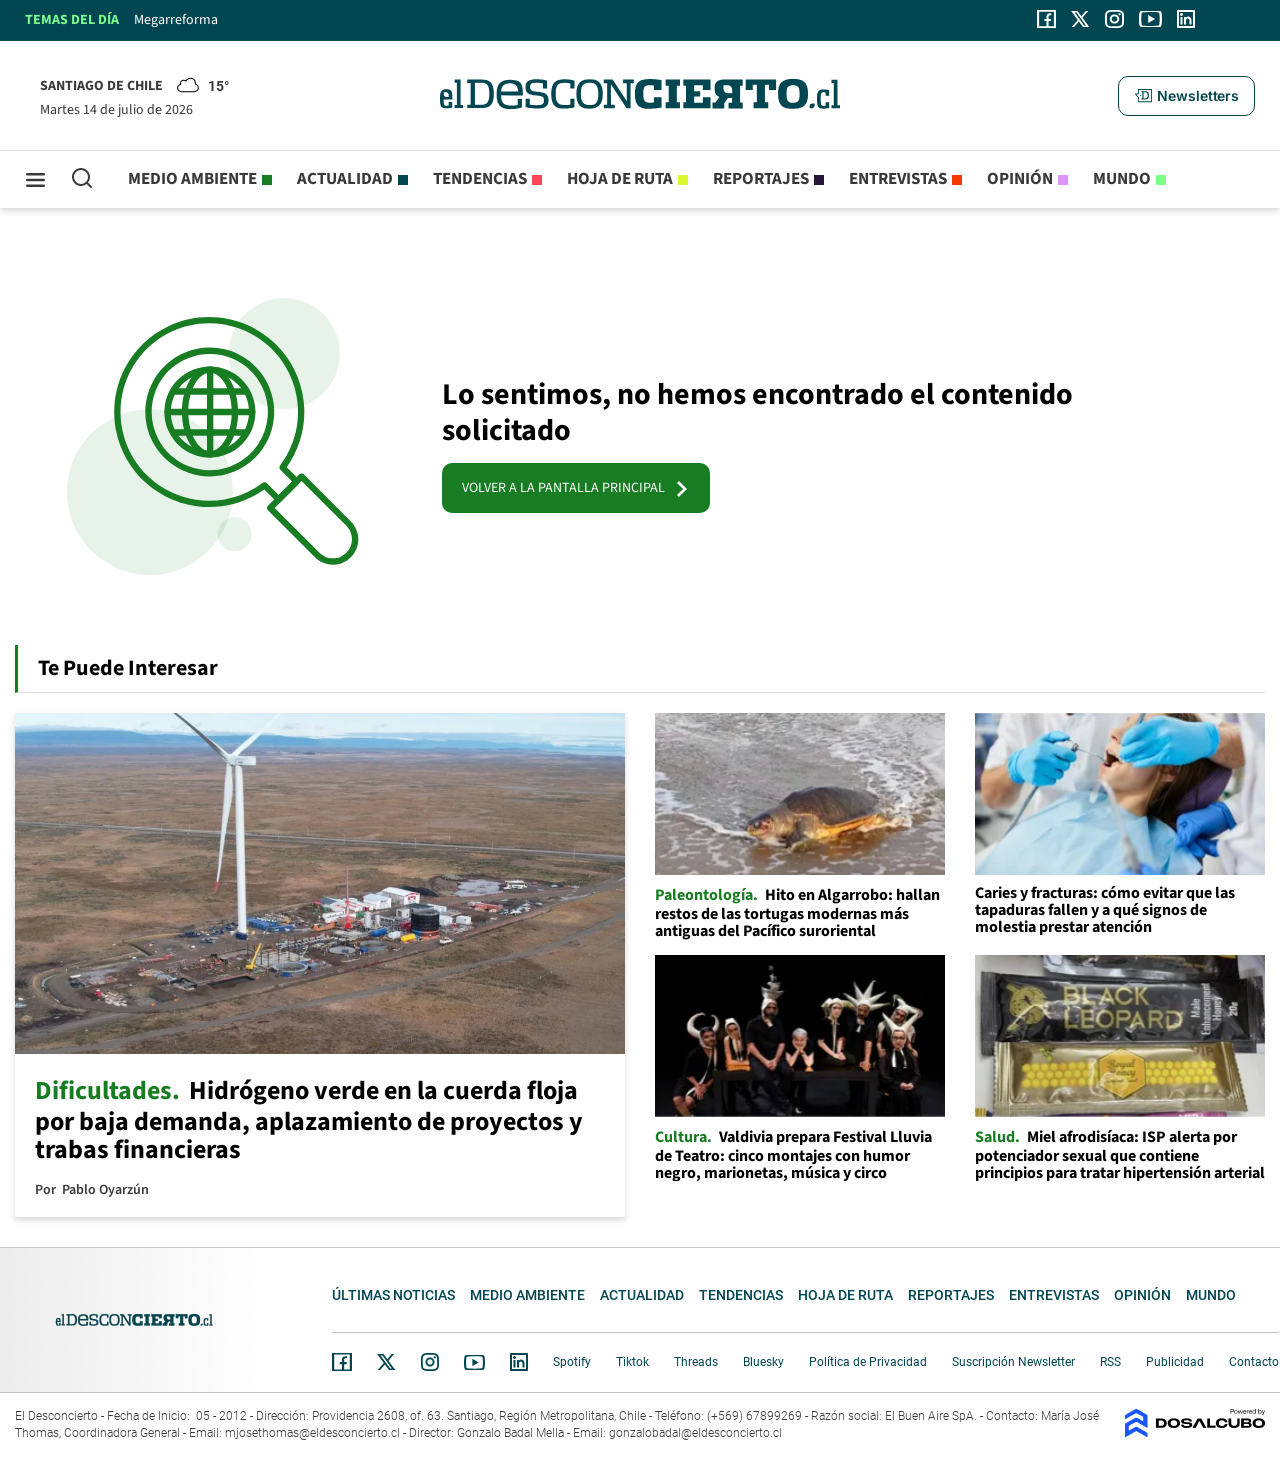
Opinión (1020, 179)
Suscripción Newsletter (1013, 1362)
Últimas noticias (393, 1295)
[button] (1186, 96)
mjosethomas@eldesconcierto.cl (312, 1433)
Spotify (572, 1362)
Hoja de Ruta (620, 179)
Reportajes (761, 179)
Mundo (1122, 179)
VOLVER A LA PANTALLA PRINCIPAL (576, 488)
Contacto (1254, 1362)
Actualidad (345, 179)
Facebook (342, 1362)
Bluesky (763, 1362)
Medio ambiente (192, 179)
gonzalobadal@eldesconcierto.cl (695, 1433)
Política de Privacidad (868, 1362)
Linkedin (519, 1362)
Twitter (387, 1362)
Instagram (430, 1362)
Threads (696, 1362)
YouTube (474, 1362)
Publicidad (1175, 1362)
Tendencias (480, 179)
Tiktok (632, 1362)
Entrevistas (898, 179)
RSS (1110, 1362)
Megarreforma (176, 20)
